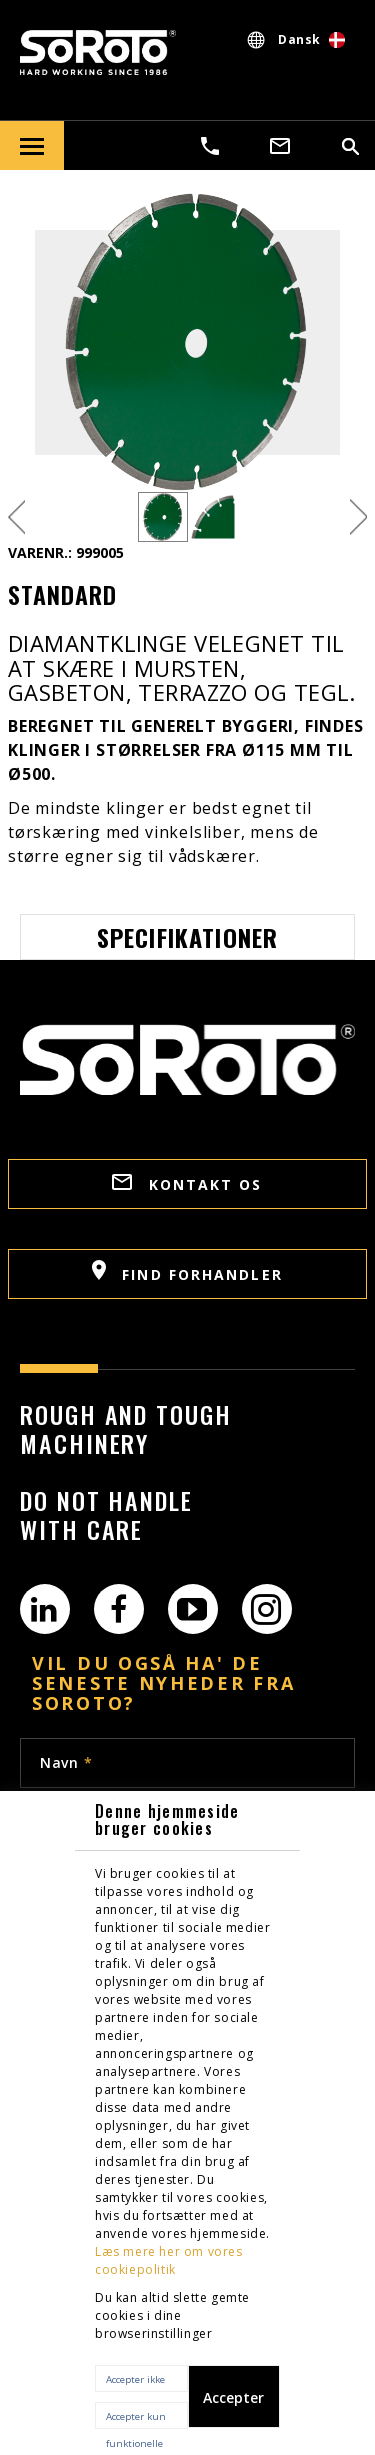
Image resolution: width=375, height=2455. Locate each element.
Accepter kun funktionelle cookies (136, 2419)
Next (358, 517)
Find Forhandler (187, 1272)
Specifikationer (188, 937)
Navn (66, 1762)
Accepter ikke (135, 2379)
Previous (16, 517)
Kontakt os (187, 1184)
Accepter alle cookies (233, 2408)
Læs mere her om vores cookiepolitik (169, 2260)
